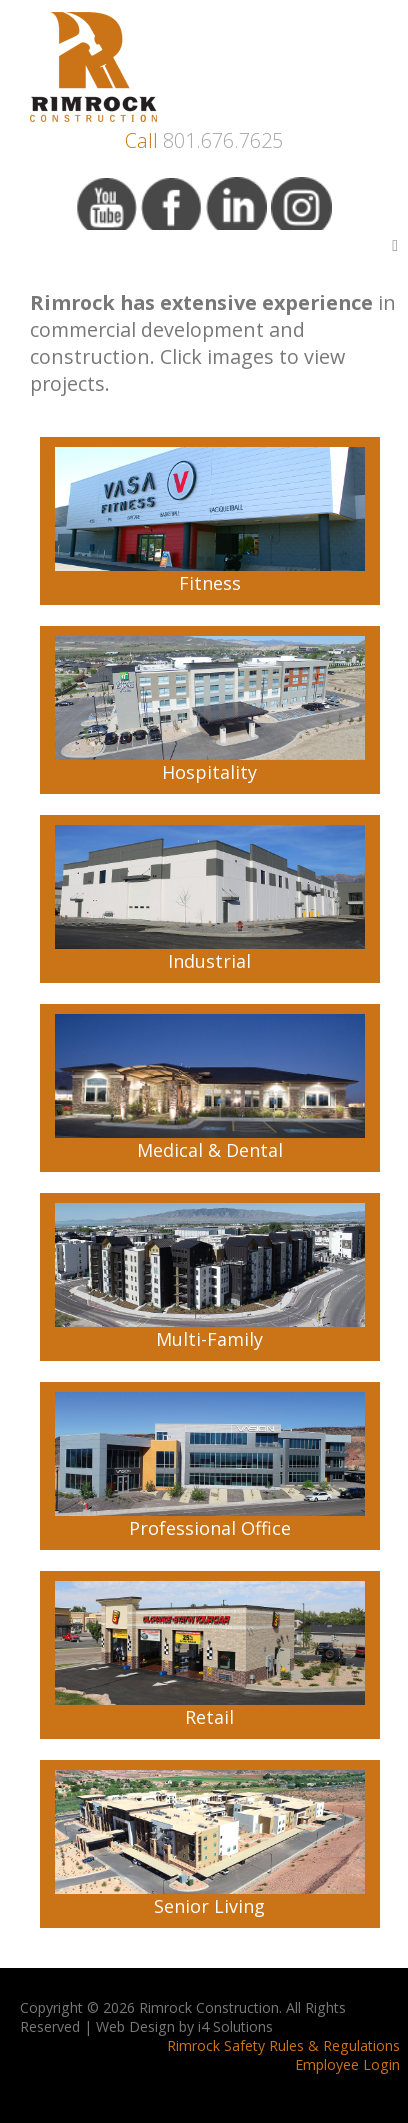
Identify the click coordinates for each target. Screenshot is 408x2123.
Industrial (210, 899)
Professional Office (210, 1466)
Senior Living (210, 1844)
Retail (210, 1655)
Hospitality (210, 710)
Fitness (210, 521)
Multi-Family (210, 1277)
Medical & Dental (210, 1088)
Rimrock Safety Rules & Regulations (283, 2045)
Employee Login (347, 2064)
